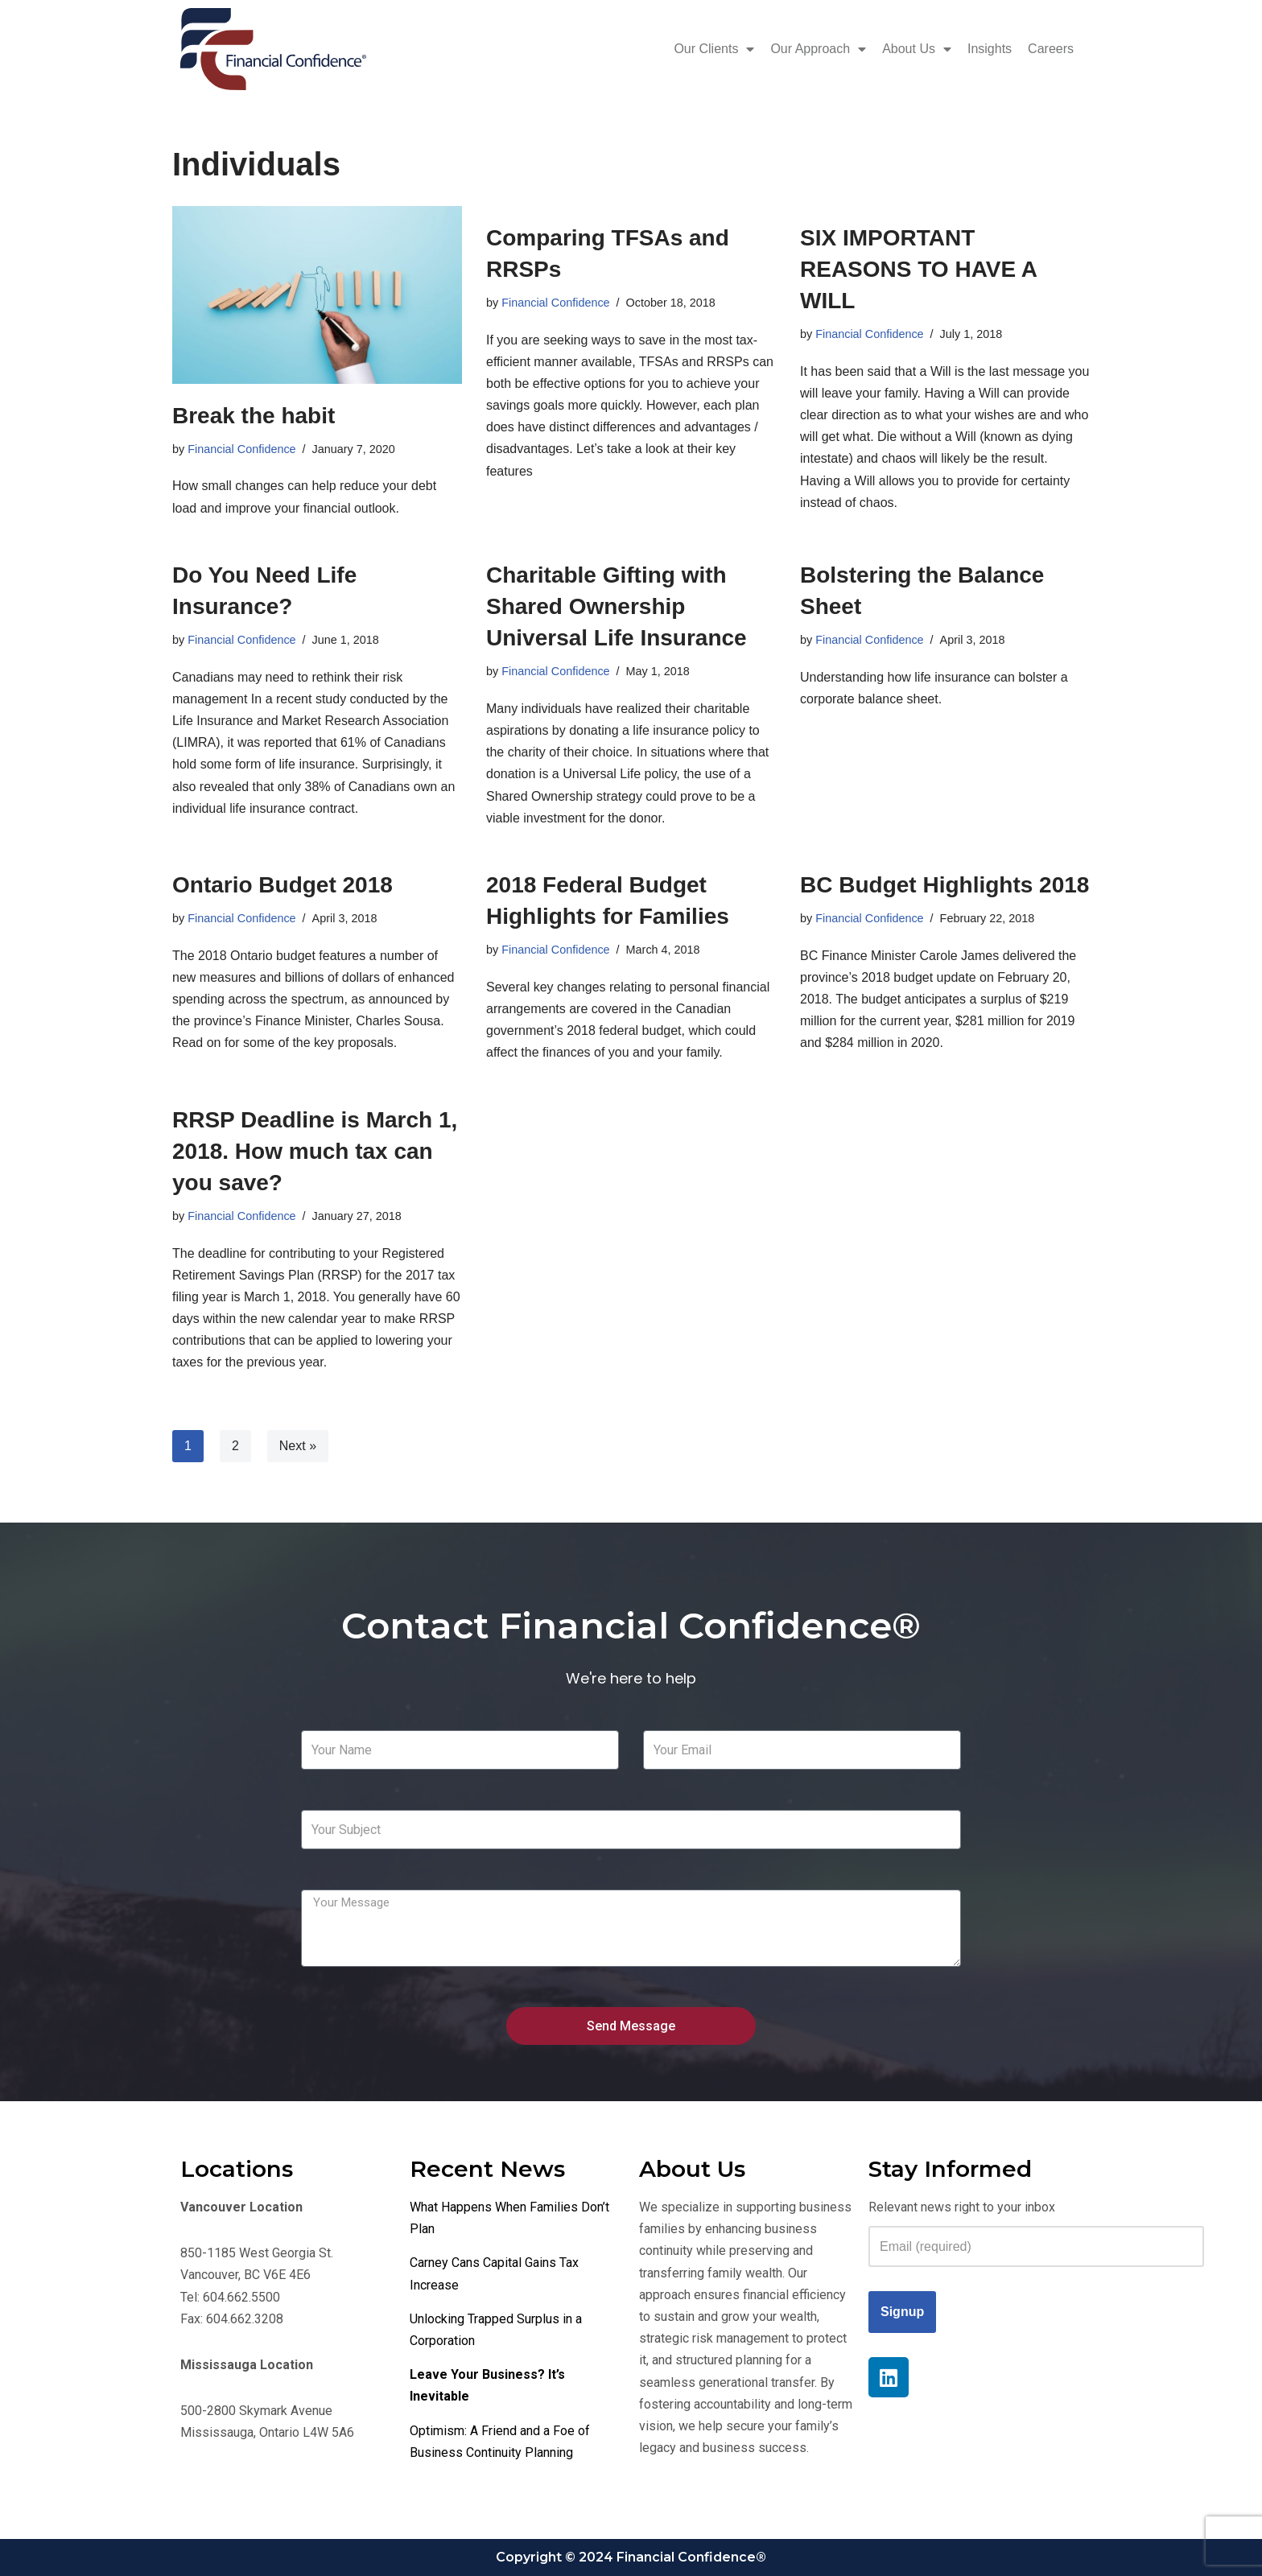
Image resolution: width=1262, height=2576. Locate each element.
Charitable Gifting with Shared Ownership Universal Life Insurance (616, 606)
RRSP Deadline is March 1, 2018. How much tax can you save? (314, 1151)
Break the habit (253, 415)
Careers (1051, 49)
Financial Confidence (241, 449)
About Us (916, 49)
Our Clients (714, 49)
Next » (297, 1446)
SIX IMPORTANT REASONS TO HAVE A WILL (918, 269)
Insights (989, 49)
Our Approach (818, 49)
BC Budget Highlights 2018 (944, 884)
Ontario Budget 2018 (282, 884)
